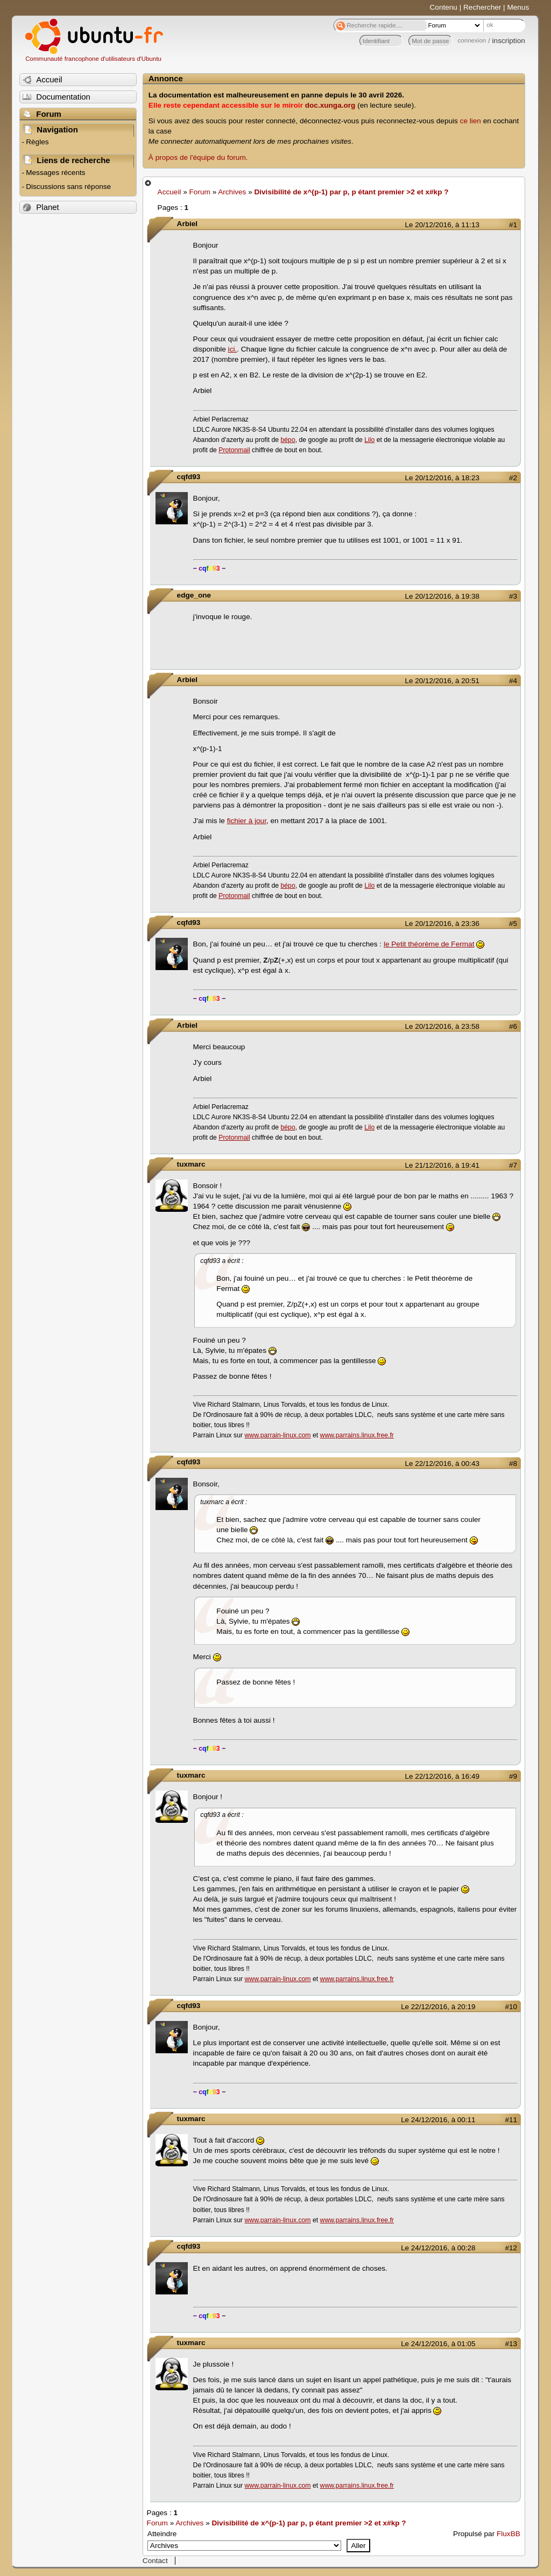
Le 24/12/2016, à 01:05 (438, 2344)
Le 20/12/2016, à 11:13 (442, 225)
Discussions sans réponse (68, 187)
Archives (232, 192)
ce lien (470, 121)
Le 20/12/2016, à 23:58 (442, 1026)
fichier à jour (246, 821)
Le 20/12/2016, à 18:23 (442, 478)
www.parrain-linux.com (278, 1435)
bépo (287, 440)
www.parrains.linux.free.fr (357, 1435)
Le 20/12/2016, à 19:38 (442, 596)
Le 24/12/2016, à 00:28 (438, 2248)
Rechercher (482, 7)
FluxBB (508, 2534)
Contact (155, 2561)
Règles (37, 142)
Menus (518, 7)
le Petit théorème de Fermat (429, 944)
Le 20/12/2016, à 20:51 (442, 681)
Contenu (443, 7)
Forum (199, 192)
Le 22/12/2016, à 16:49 (442, 1776)
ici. (232, 349)
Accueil (169, 192)
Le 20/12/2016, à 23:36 (442, 924)
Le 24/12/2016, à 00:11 (438, 2120)
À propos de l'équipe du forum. (198, 157)
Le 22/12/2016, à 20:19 (438, 2007)
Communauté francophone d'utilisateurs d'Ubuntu (93, 58)
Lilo (369, 440)
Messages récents (55, 173)
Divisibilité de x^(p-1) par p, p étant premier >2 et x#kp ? (351, 192)
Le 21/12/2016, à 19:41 (442, 1165)
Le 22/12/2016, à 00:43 (442, 1463)
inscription (508, 41)
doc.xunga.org (330, 105)
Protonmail (234, 450)
